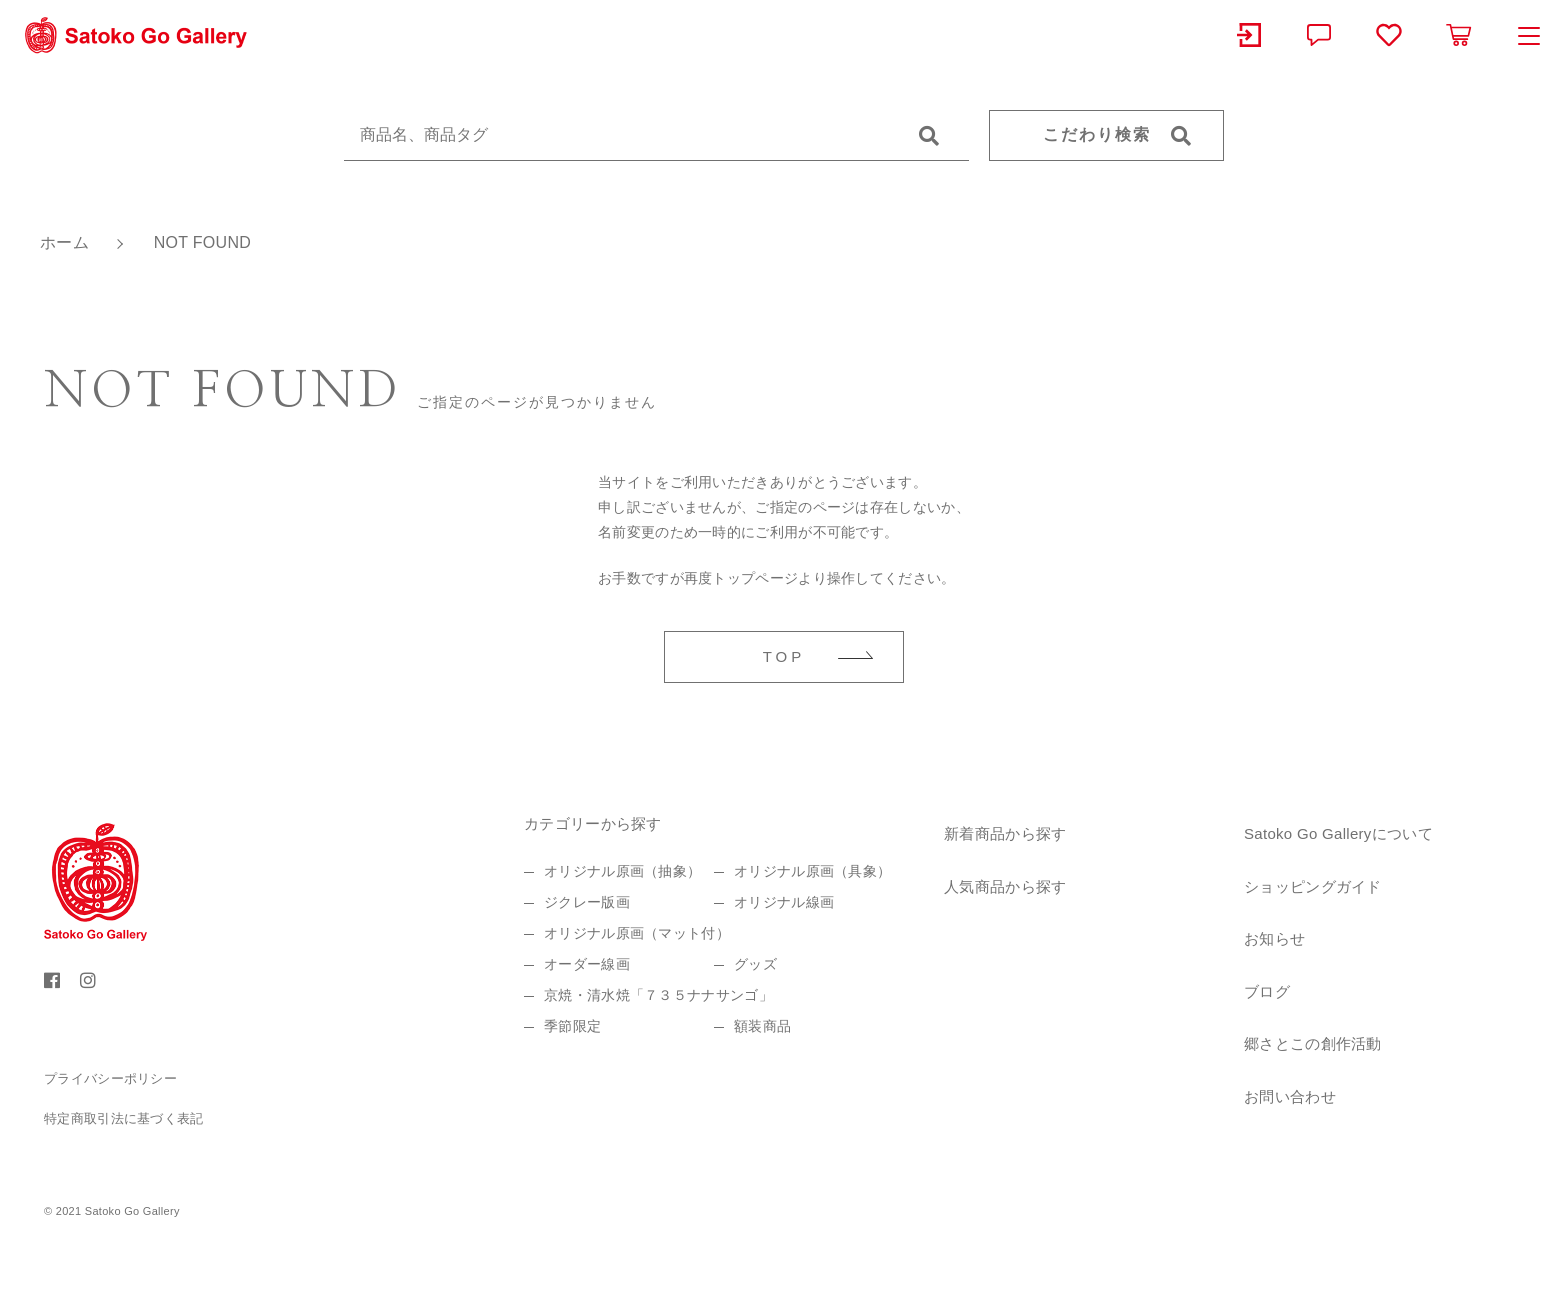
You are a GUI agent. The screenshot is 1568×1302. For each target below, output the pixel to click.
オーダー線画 (587, 964)
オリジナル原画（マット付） (637, 933)
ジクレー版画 (587, 902)
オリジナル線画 (784, 902)
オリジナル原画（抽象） (622, 871)
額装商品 (762, 1026)
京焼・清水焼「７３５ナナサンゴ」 (658, 995)
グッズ (755, 964)
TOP (784, 656)
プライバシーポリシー (110, 1078)
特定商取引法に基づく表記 (124, 1118)
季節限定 (572, 1026)
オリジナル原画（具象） (812, 871)
